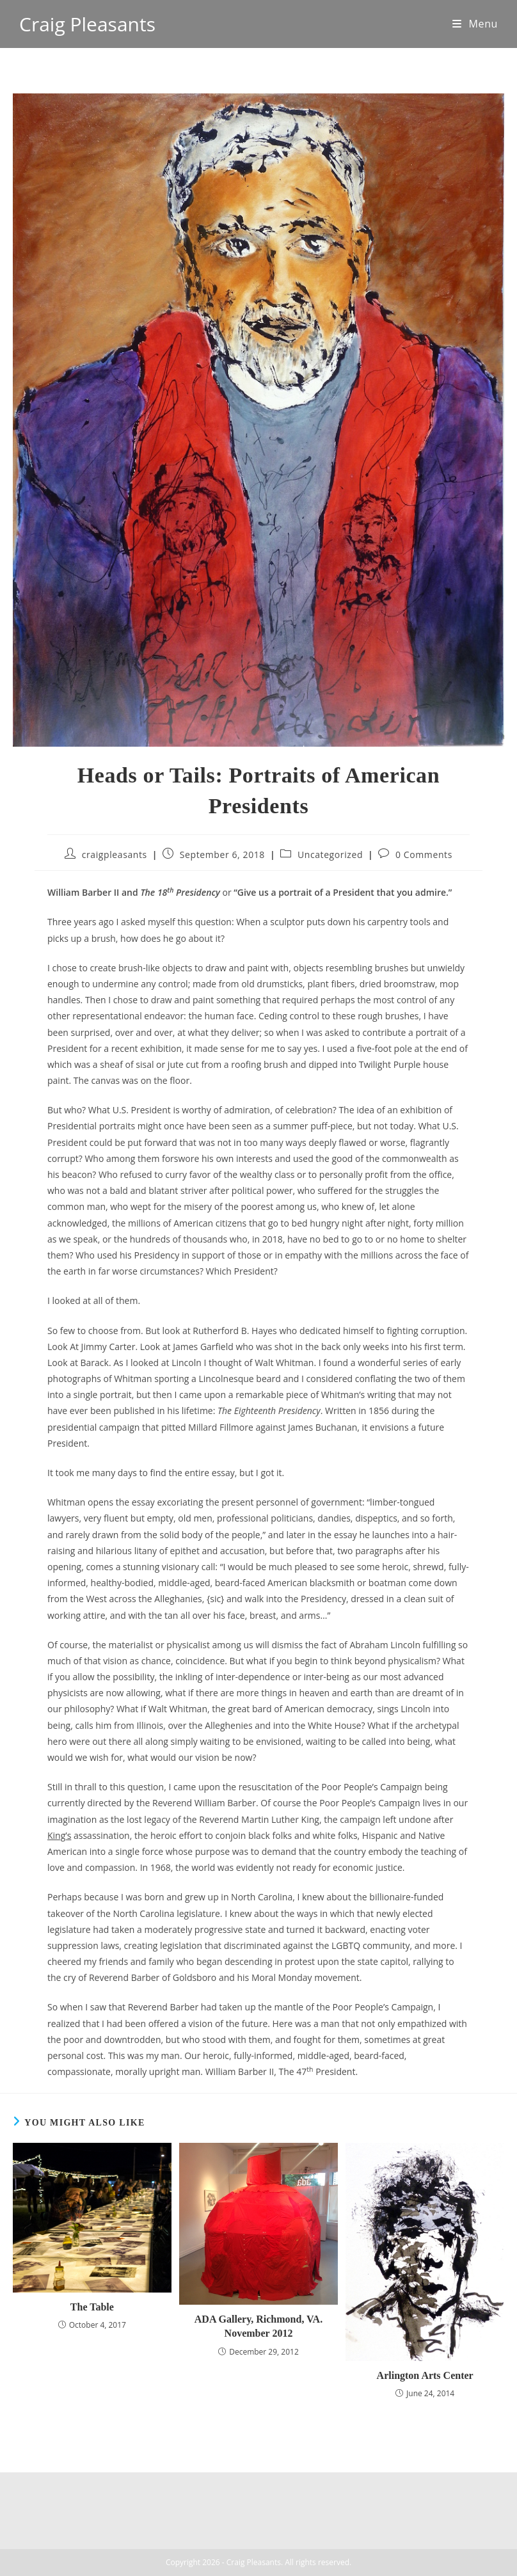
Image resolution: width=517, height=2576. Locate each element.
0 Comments (423, 854)
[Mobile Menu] (475, 24)
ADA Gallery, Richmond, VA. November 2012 (258, 2326)
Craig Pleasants (87, 24)
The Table (92, 2307)
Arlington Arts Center (425, 2375)
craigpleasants (114, 854)
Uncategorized (330, 854)
